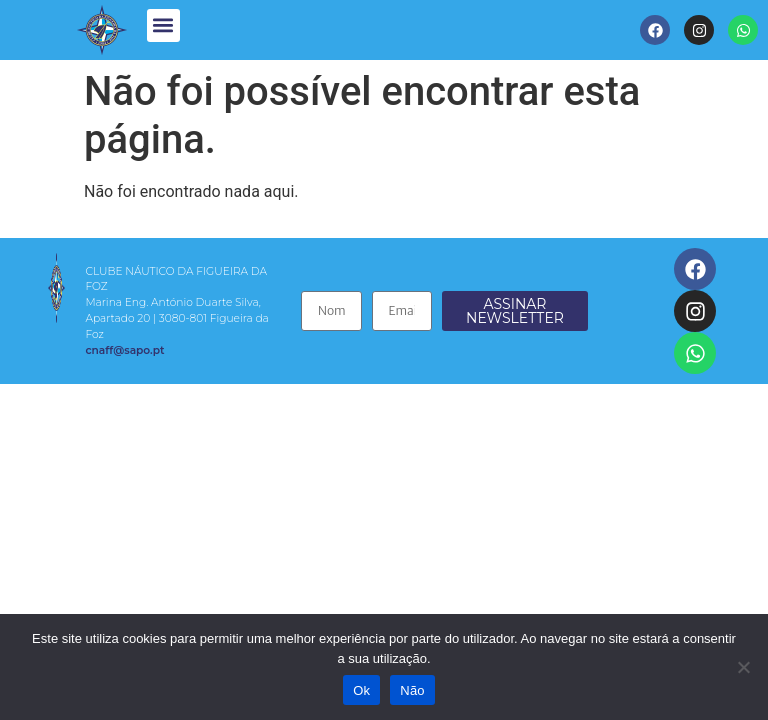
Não (412, 690)
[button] (163, 25)
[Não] (743, 667)
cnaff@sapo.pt (124, 350)
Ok (361, 690)
